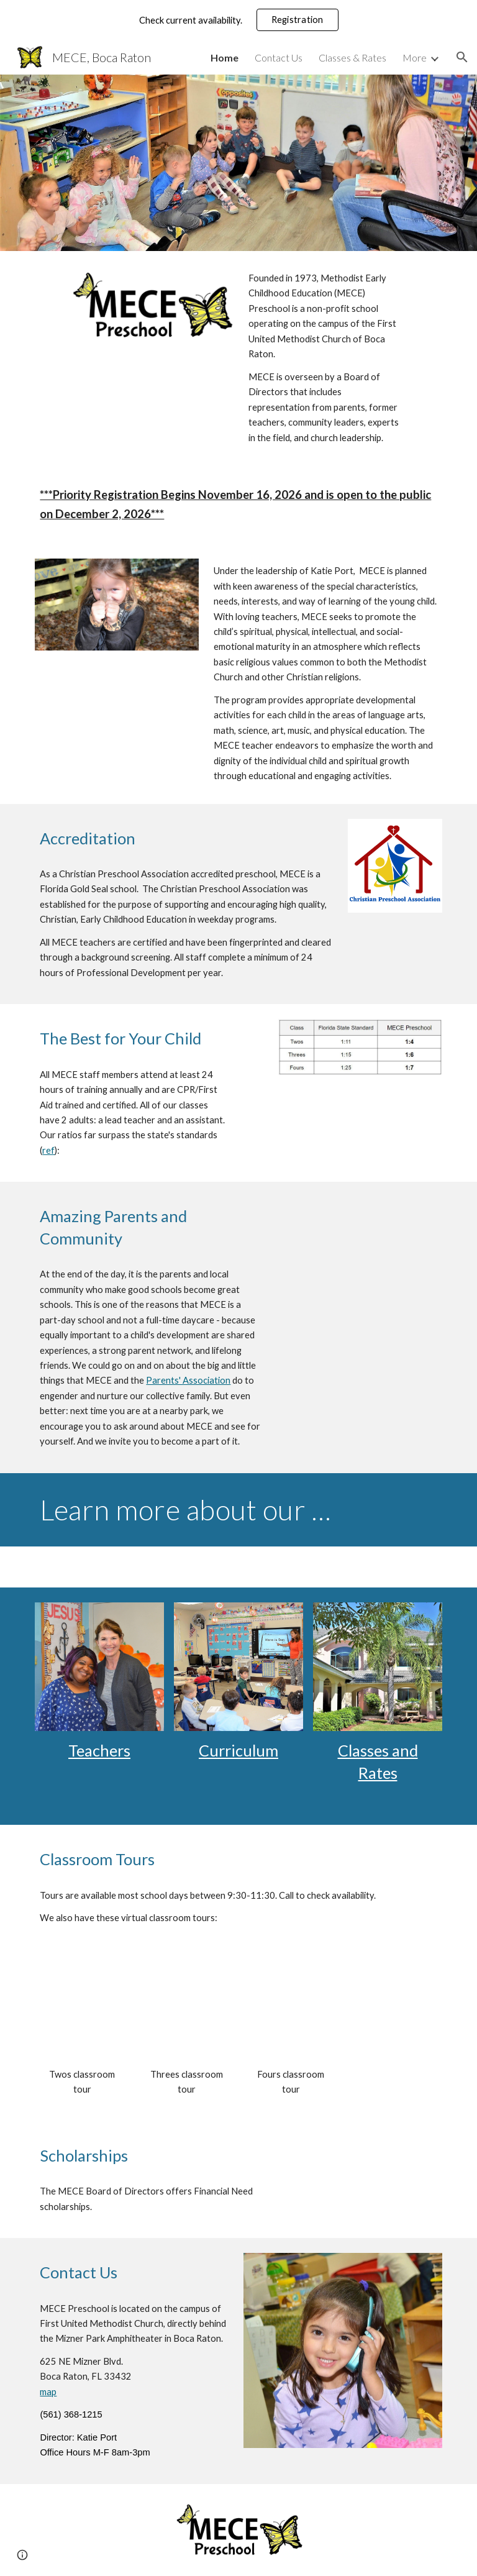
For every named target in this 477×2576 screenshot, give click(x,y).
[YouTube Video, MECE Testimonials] (360, 1243)
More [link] (414, 57)
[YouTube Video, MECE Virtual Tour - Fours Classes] (290, 2011)
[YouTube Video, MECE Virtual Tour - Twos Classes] (82, 2011)
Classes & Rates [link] (352, 57)
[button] (462, 57)
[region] (238, 20)
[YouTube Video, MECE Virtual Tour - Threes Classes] (186, 2011)
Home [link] (224, 57)
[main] (325, 358)
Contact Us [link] (278, 57)
